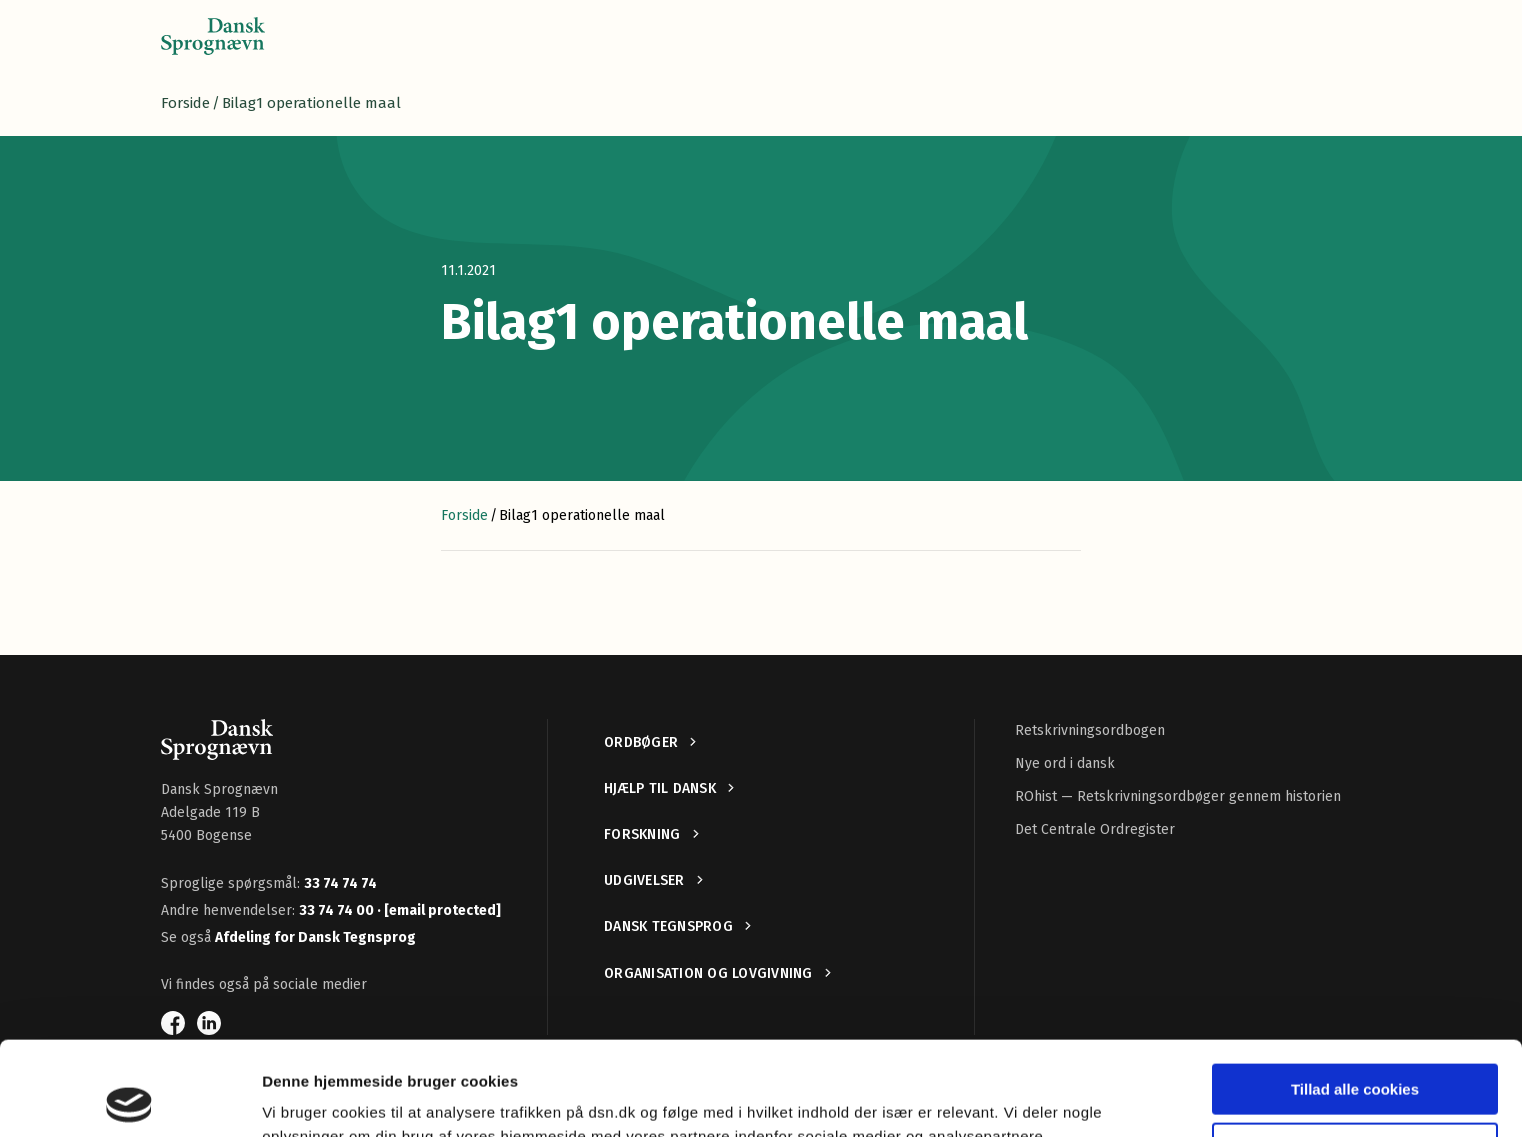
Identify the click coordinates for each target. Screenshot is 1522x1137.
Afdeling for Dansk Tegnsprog (315, 937)
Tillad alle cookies (1355, 995)
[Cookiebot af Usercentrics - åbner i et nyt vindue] (129, 1098)
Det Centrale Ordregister (1095, 829)
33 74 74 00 (338, 910)
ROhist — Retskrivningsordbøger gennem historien (1178, 796)
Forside (185, 103)
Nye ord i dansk (1065, 763)
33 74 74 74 (340, 883)
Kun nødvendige (1355, 1053)
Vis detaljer (302, 1097)
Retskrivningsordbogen (1090, 730)
